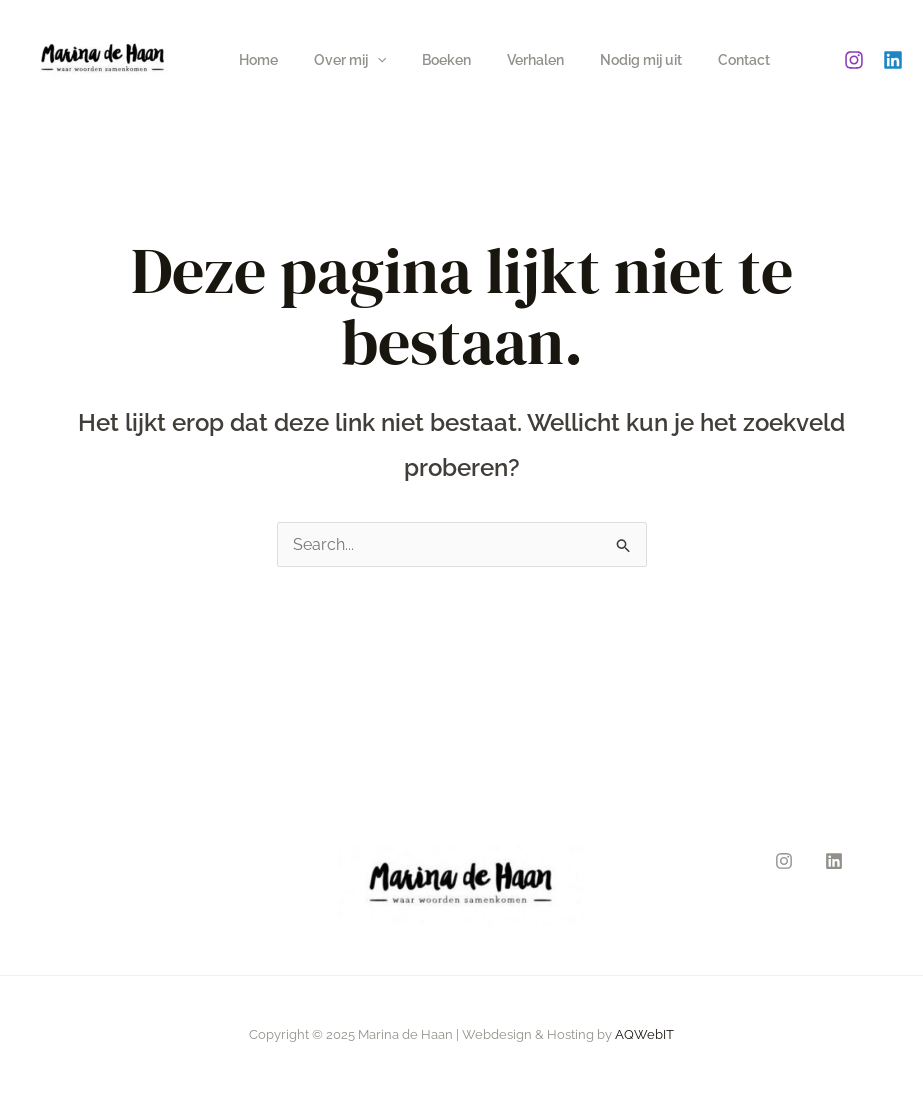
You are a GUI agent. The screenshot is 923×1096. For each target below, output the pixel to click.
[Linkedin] (893, 60)
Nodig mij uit (605, 60)
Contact (700, 60)
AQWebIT (644, 1034)
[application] (365, 60)
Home (254, 60)
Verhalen (507, 60)
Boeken (426, 60)
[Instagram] (854, 60)
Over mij (338, 60)
